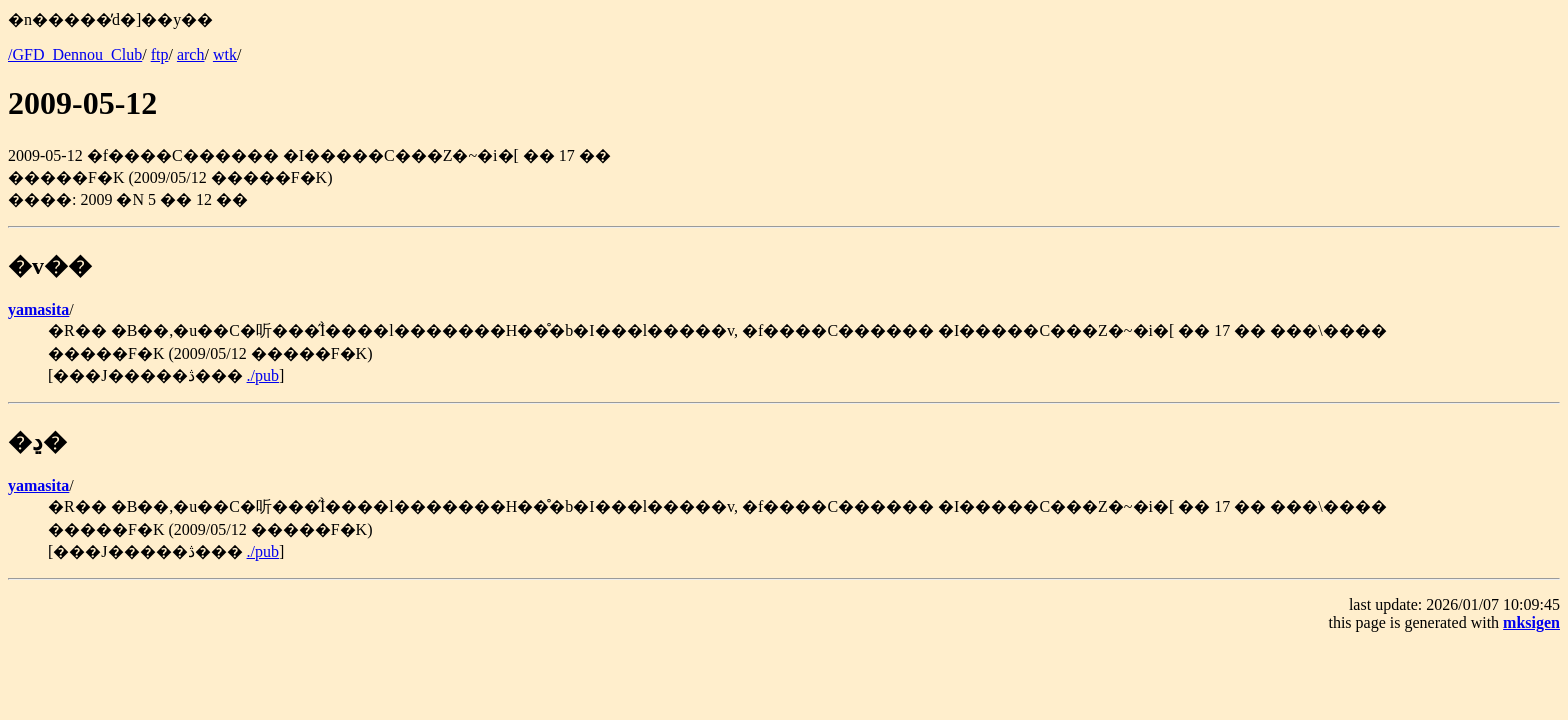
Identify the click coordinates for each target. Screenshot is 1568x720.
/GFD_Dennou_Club (75, 54)
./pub (263, 375)
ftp (160, 54)
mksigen (1531, 622)
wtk (225, 54)
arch (191, 54)
